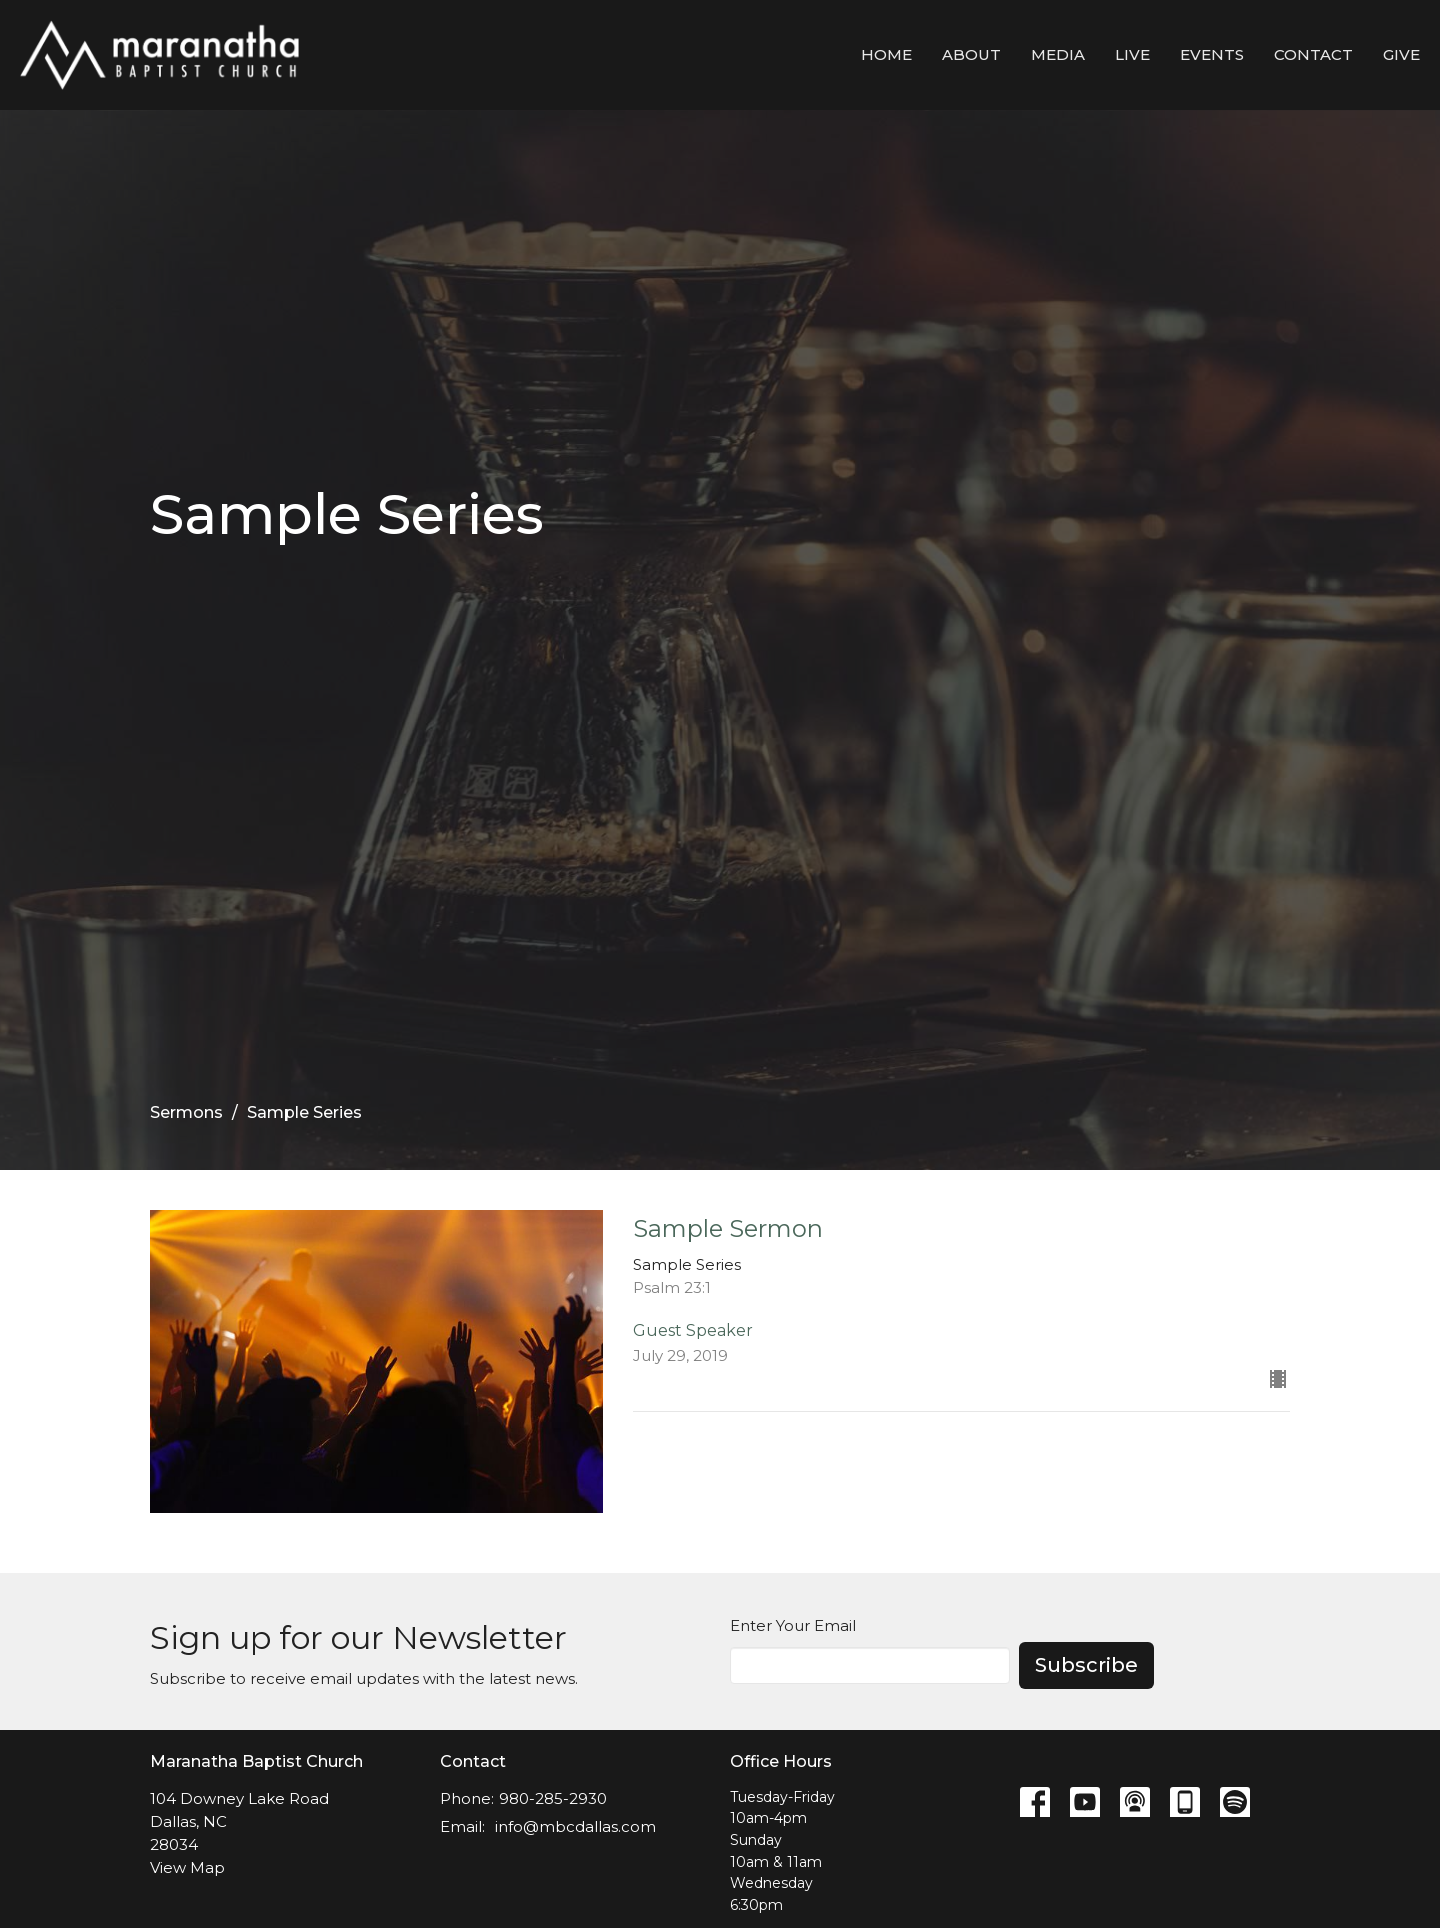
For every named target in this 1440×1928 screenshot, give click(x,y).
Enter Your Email (793, 1625)
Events (1212, 54)
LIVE (1132, 54)
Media (1058, 54)
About (971, 54)
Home (886, 54)
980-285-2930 (553, 1798)
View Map (187, 1867)
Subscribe (1086, 1665)
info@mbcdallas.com (575, 1826)
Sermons (186, 1112)
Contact (1313, 54)
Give (1401, 54)
